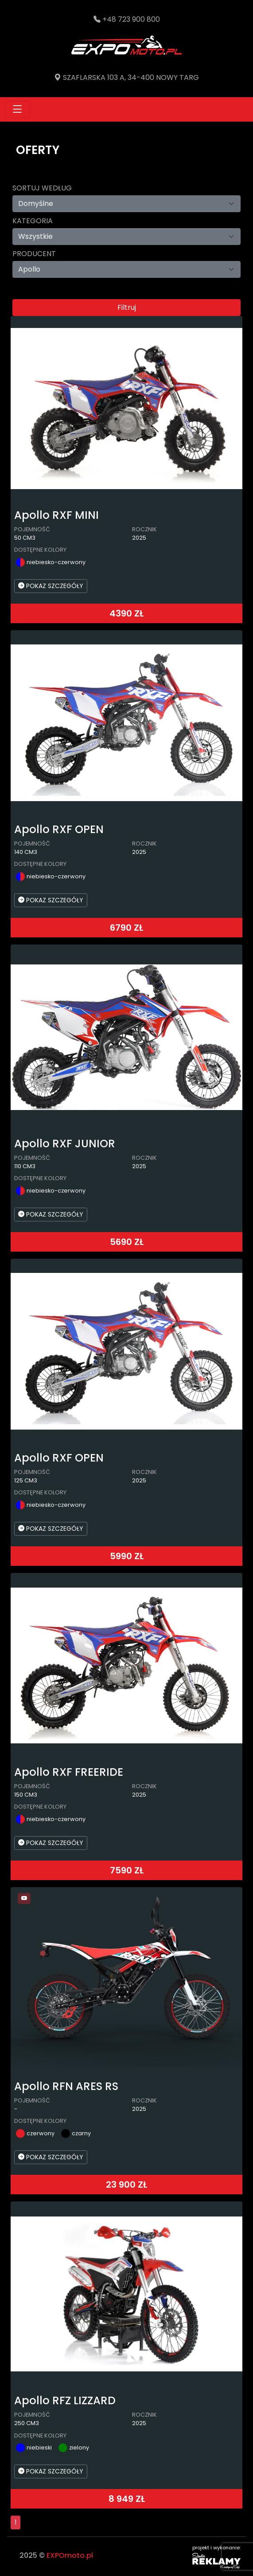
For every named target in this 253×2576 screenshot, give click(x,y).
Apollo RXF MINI (56, 515)
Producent (34, 254)
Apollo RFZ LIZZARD (65, 2400)
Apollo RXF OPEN (59, 829)
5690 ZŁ (127, 1242)
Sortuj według (42, 188)
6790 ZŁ (126, 927)
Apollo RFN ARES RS (66, 2086)
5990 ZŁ (127, 1556)
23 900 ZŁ (126, 2184)
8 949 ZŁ (127, 2499)
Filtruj (126, 307)
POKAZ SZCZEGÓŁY (50, 585)
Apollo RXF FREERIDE (68, 1772)
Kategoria (32, 221)
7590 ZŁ (127, 1870)
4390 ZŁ (126, 613)
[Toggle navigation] (17, 109)
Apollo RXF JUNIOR (64, 1143)
